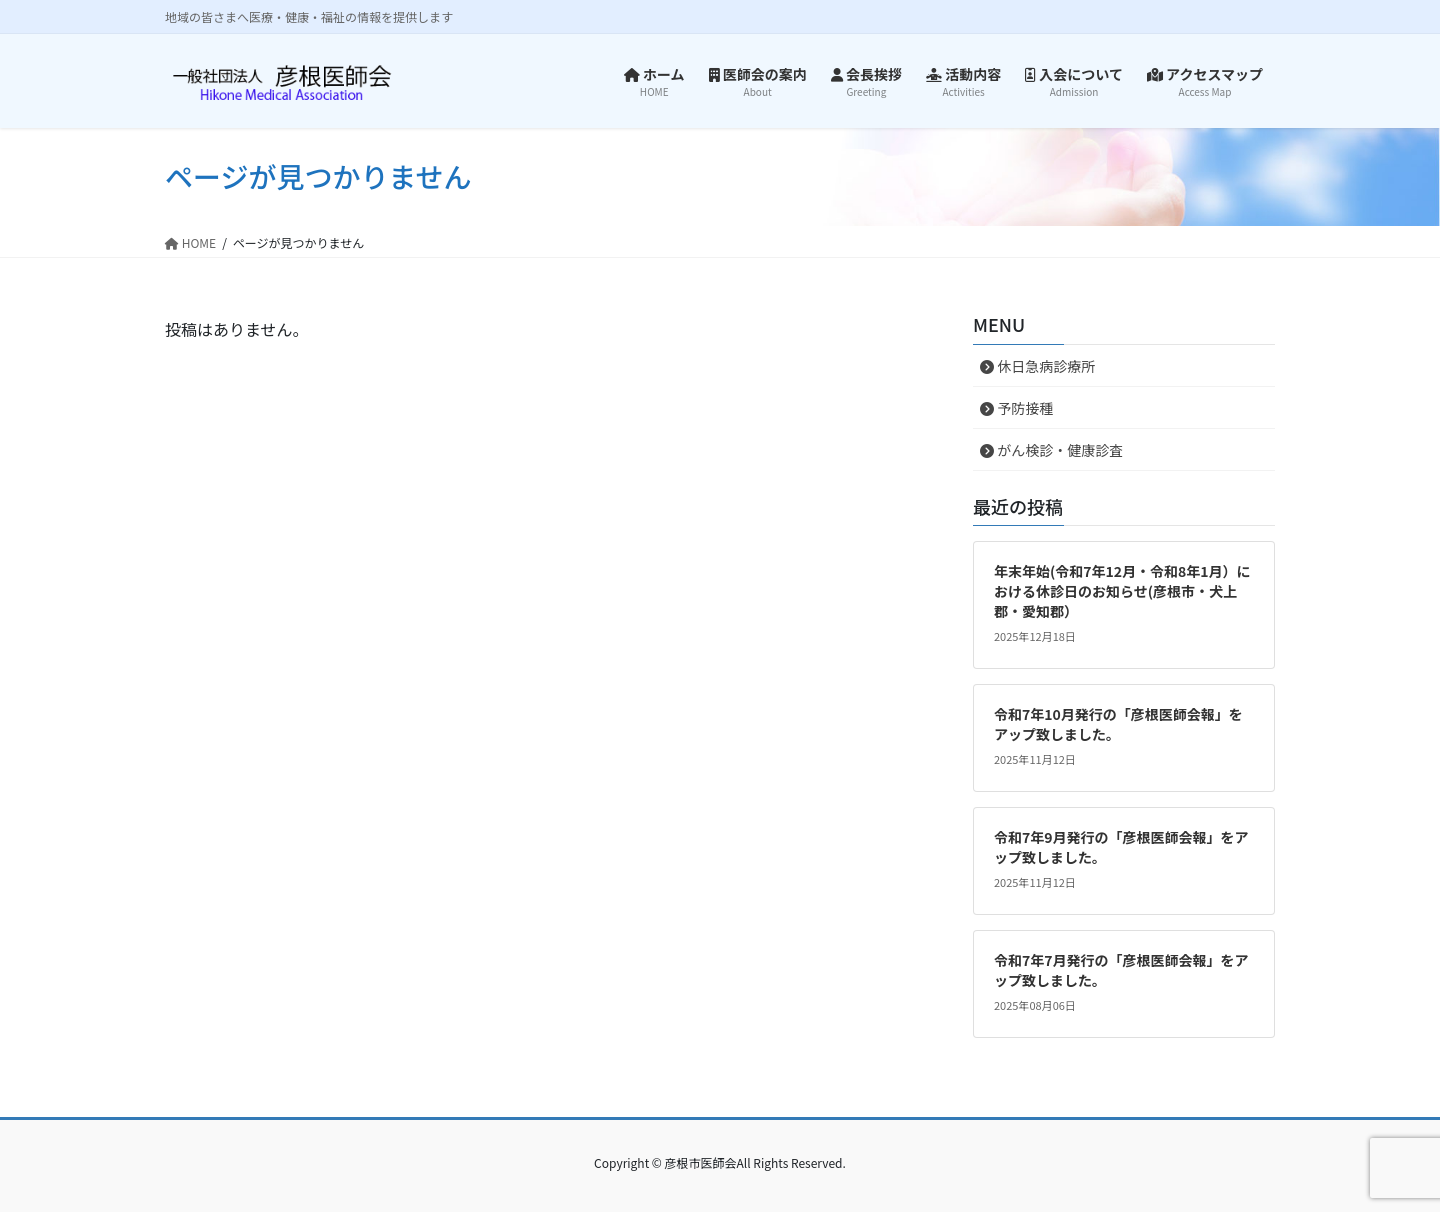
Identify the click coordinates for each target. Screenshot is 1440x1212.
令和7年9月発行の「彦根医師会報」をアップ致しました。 (1121, 847)
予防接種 (1016, 408)
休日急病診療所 (1037, 366)
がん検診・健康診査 (1051, 450)
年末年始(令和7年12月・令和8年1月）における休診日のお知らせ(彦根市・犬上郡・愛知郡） (1122, 590)
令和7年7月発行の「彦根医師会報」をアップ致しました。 (1121, 970)
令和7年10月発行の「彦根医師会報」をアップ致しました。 (1118, 724)
